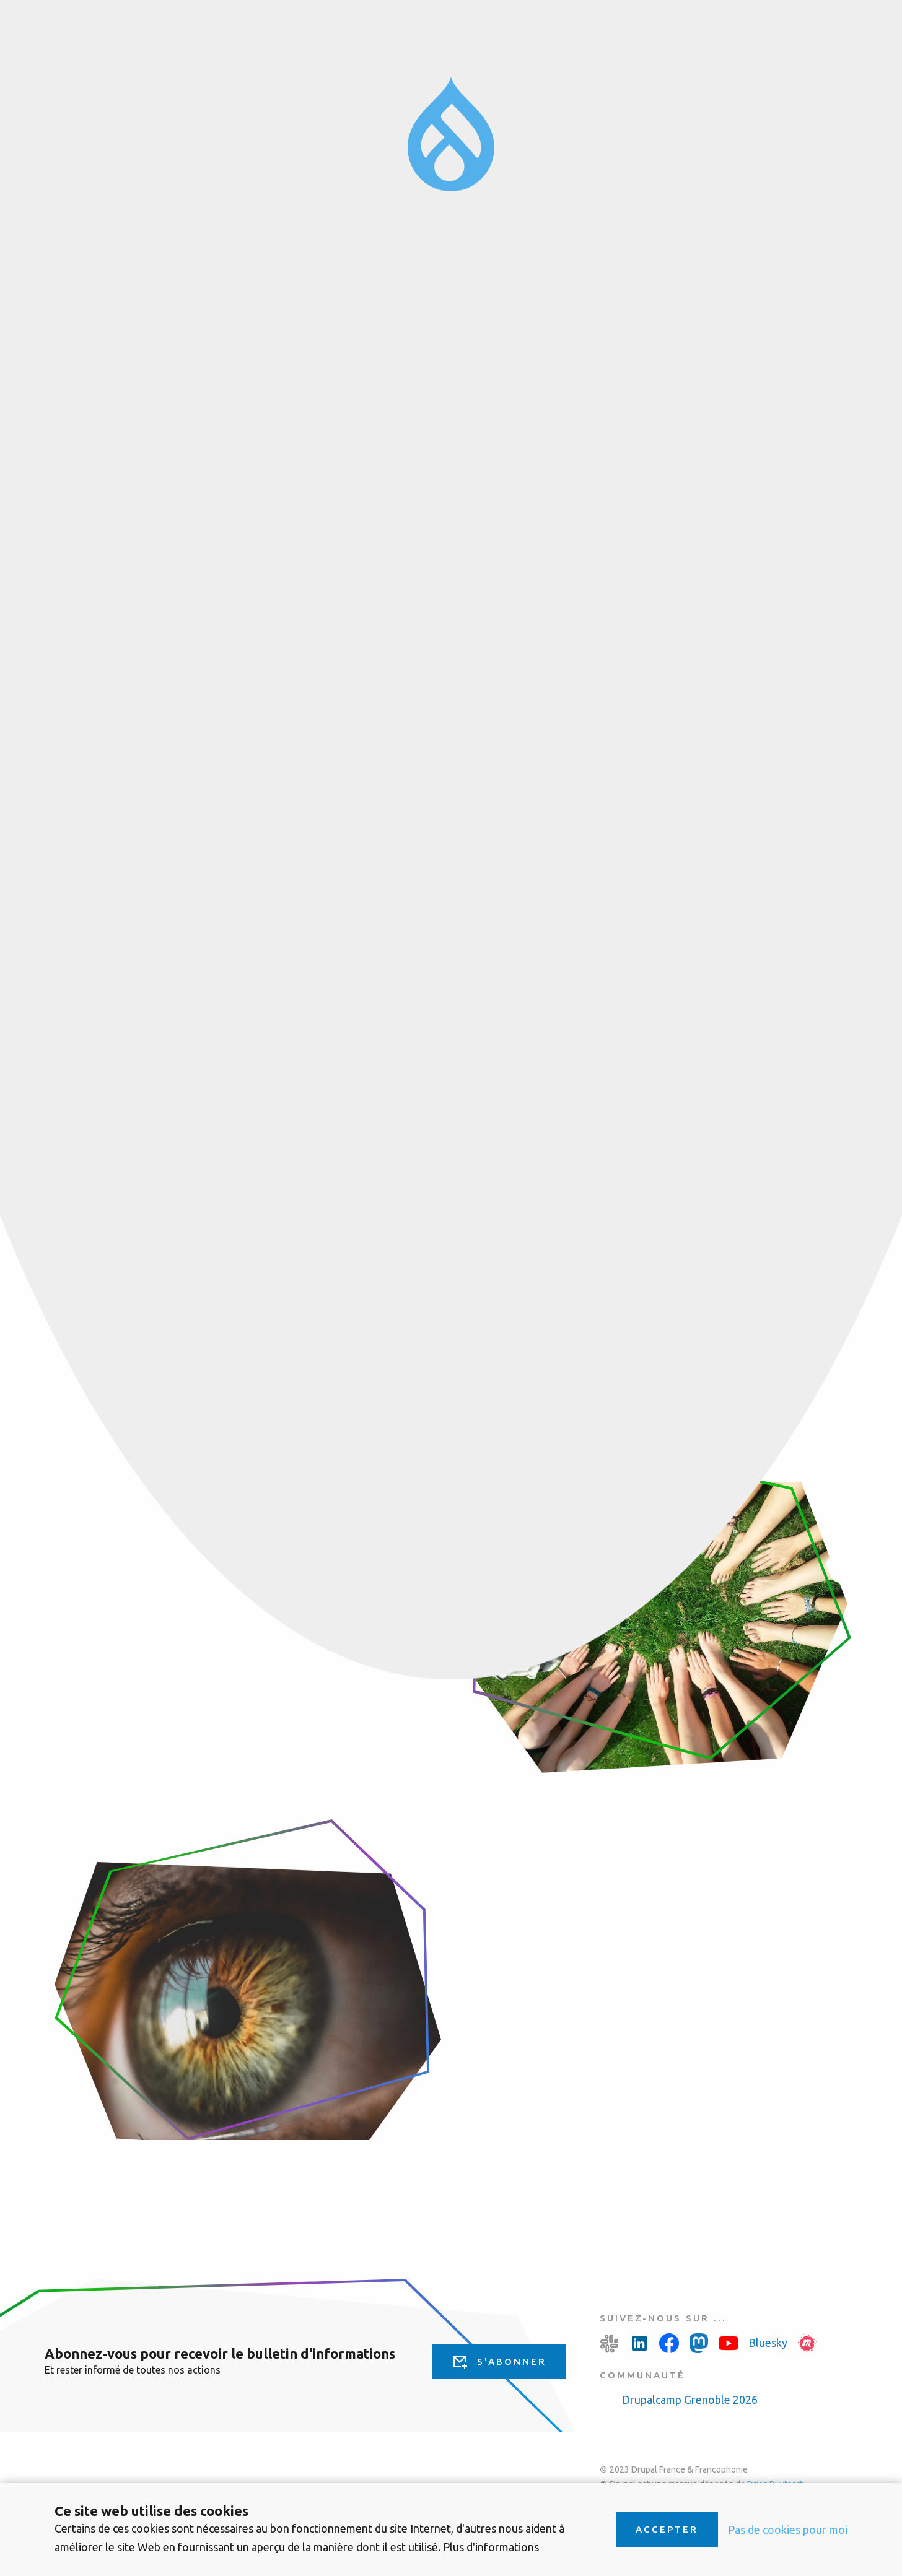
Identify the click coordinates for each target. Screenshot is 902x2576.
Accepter (667, 2529)
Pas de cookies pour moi (787, 2529)
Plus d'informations (491, 2546)
